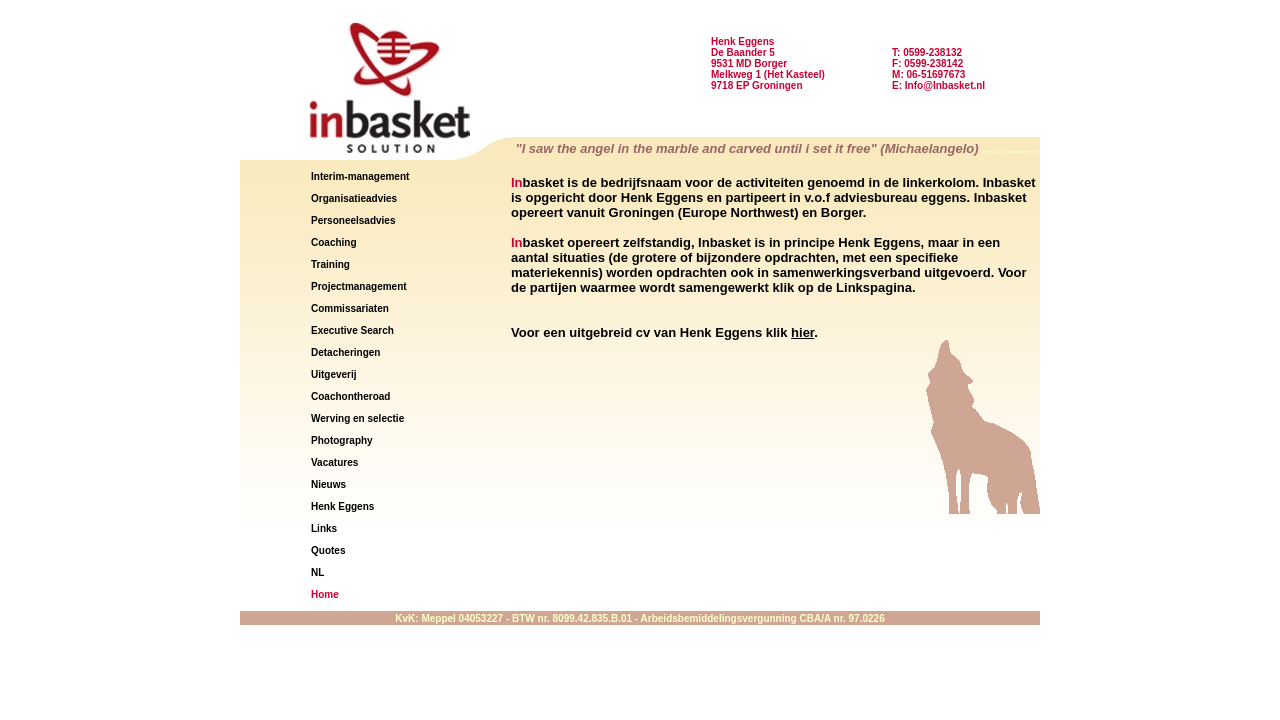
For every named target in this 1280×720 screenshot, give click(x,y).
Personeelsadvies (353, 220)
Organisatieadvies (354, 198)
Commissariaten (350, 308)
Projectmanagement (359, 286)
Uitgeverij (334, 374)
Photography (342, 440)
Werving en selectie (357, 418)
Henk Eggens (342, 506)
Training (330, 264)
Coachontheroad (350, 396)
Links (324, 528)
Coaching (334, 242)
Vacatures (334, 462)
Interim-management (360, 176)
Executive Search (352, 330)
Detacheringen (345, 352)
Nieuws (328, 484)
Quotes (328, 550)
